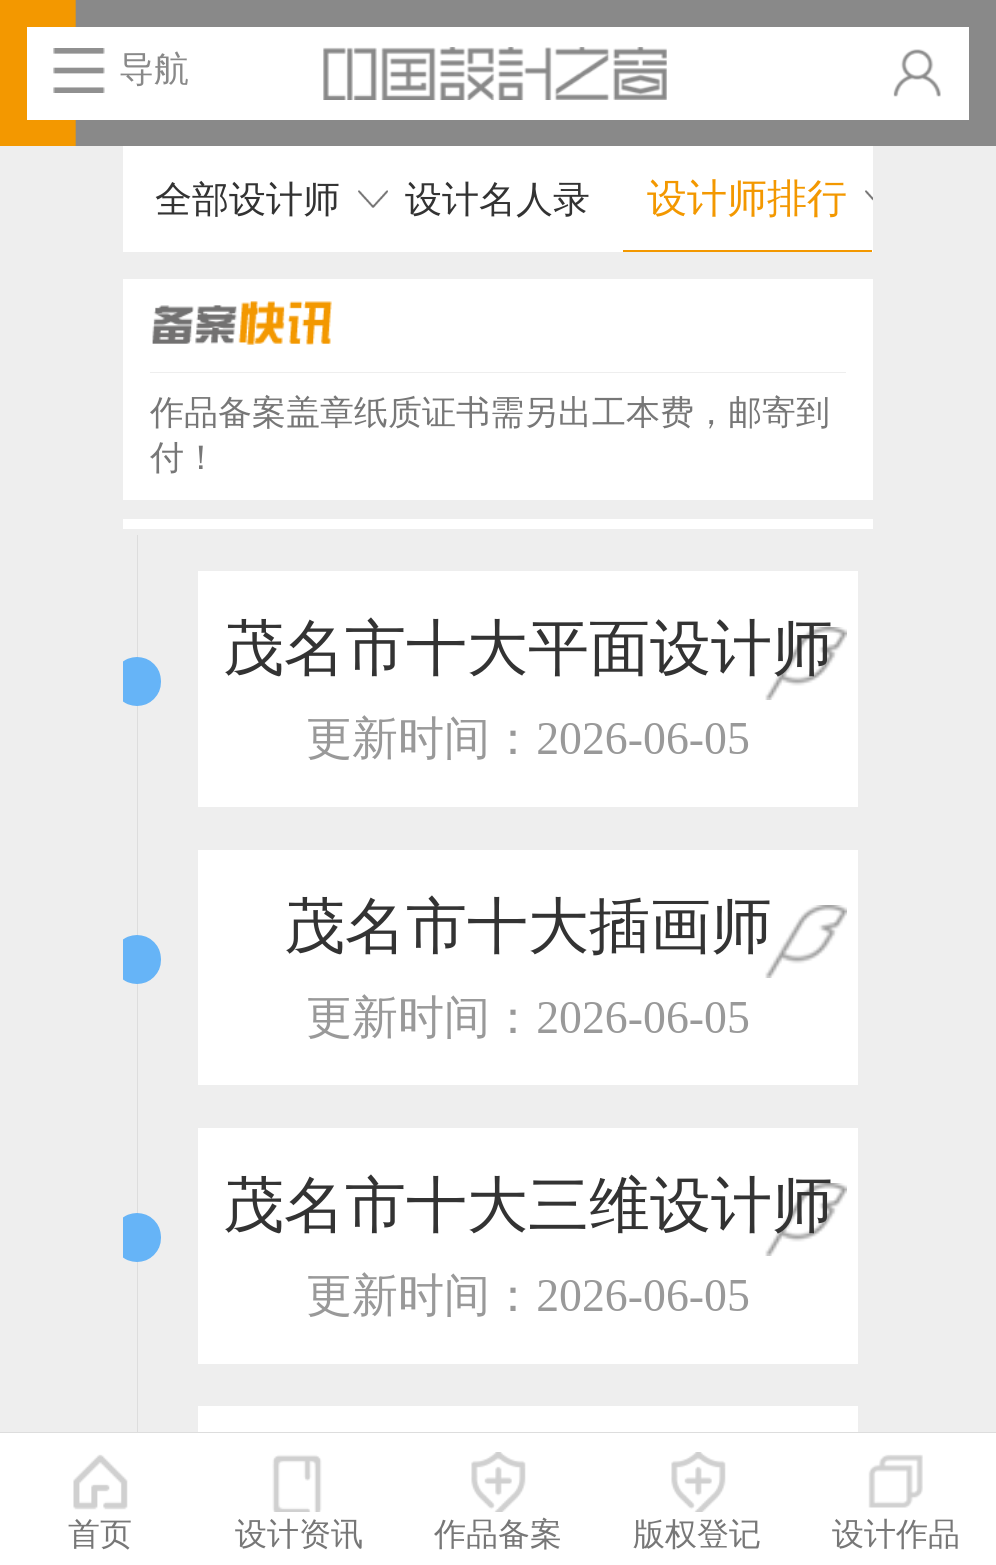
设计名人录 (497, 199)
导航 (154, 69)
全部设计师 (247, 199)
